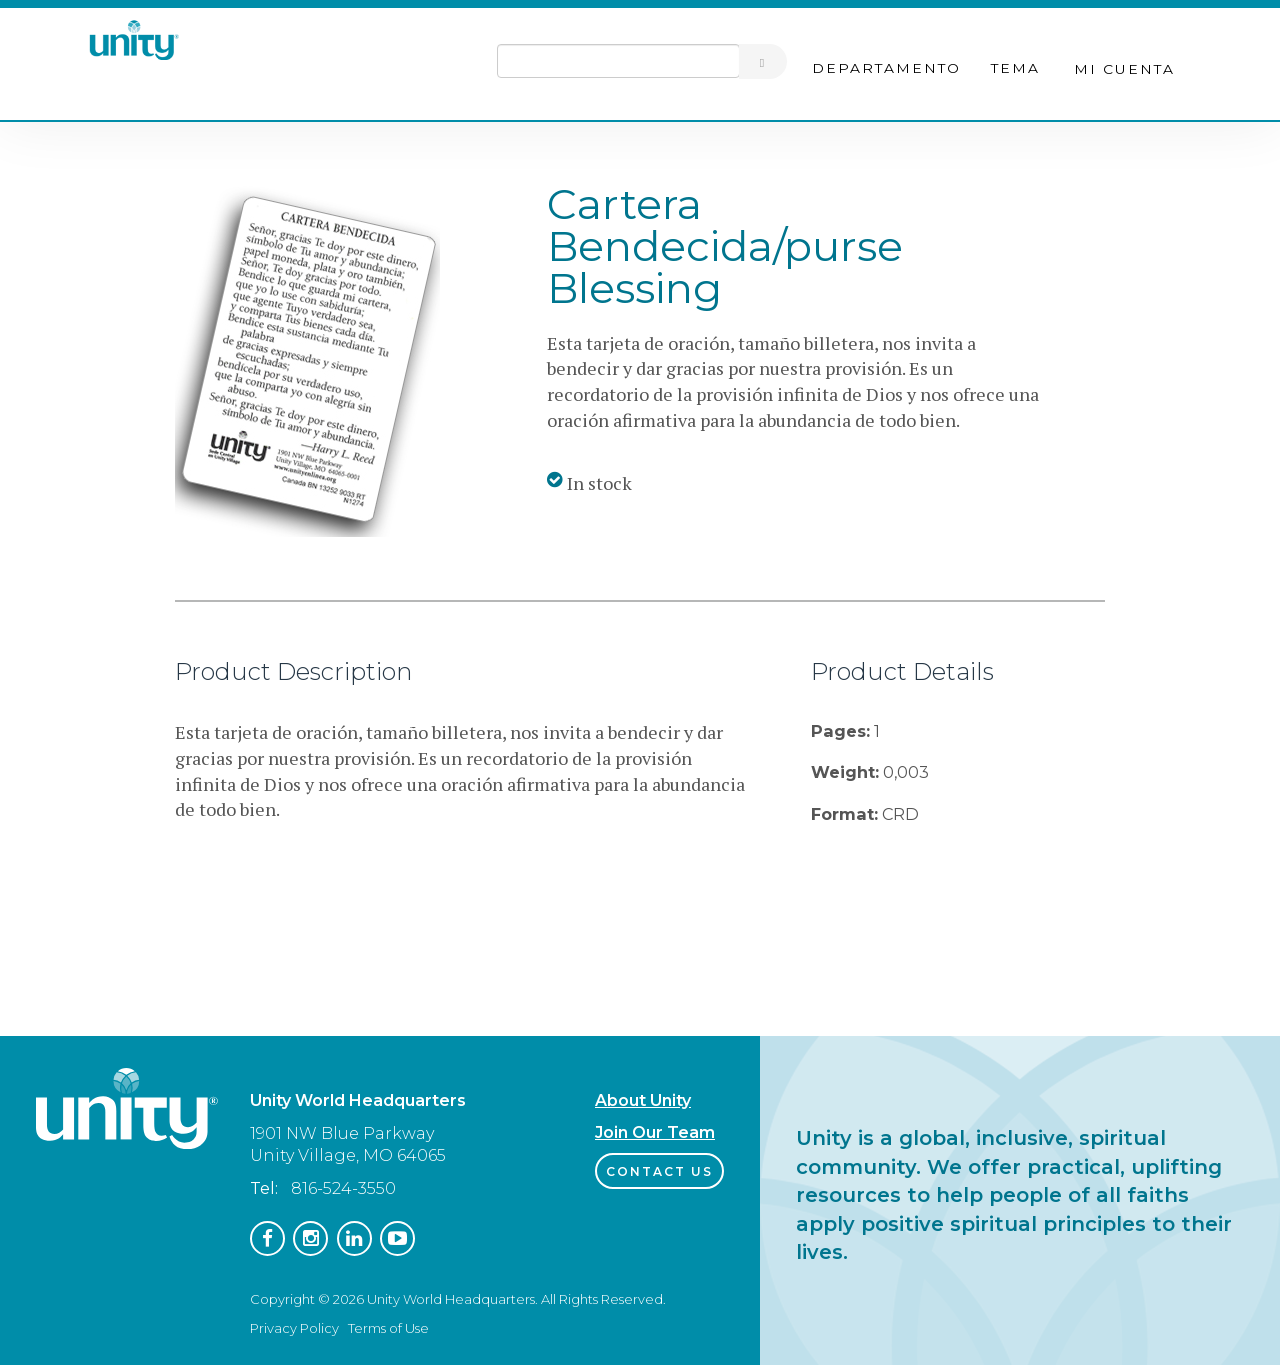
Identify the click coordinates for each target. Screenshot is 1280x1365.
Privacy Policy (294, 1328)
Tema (1015, 68)
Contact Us (659, 1171)
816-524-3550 (343, 1188)
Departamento (886, 68)
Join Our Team (655, 1132)
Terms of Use (388, 1328)
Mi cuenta (1124, 69)
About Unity (643, 1100)
